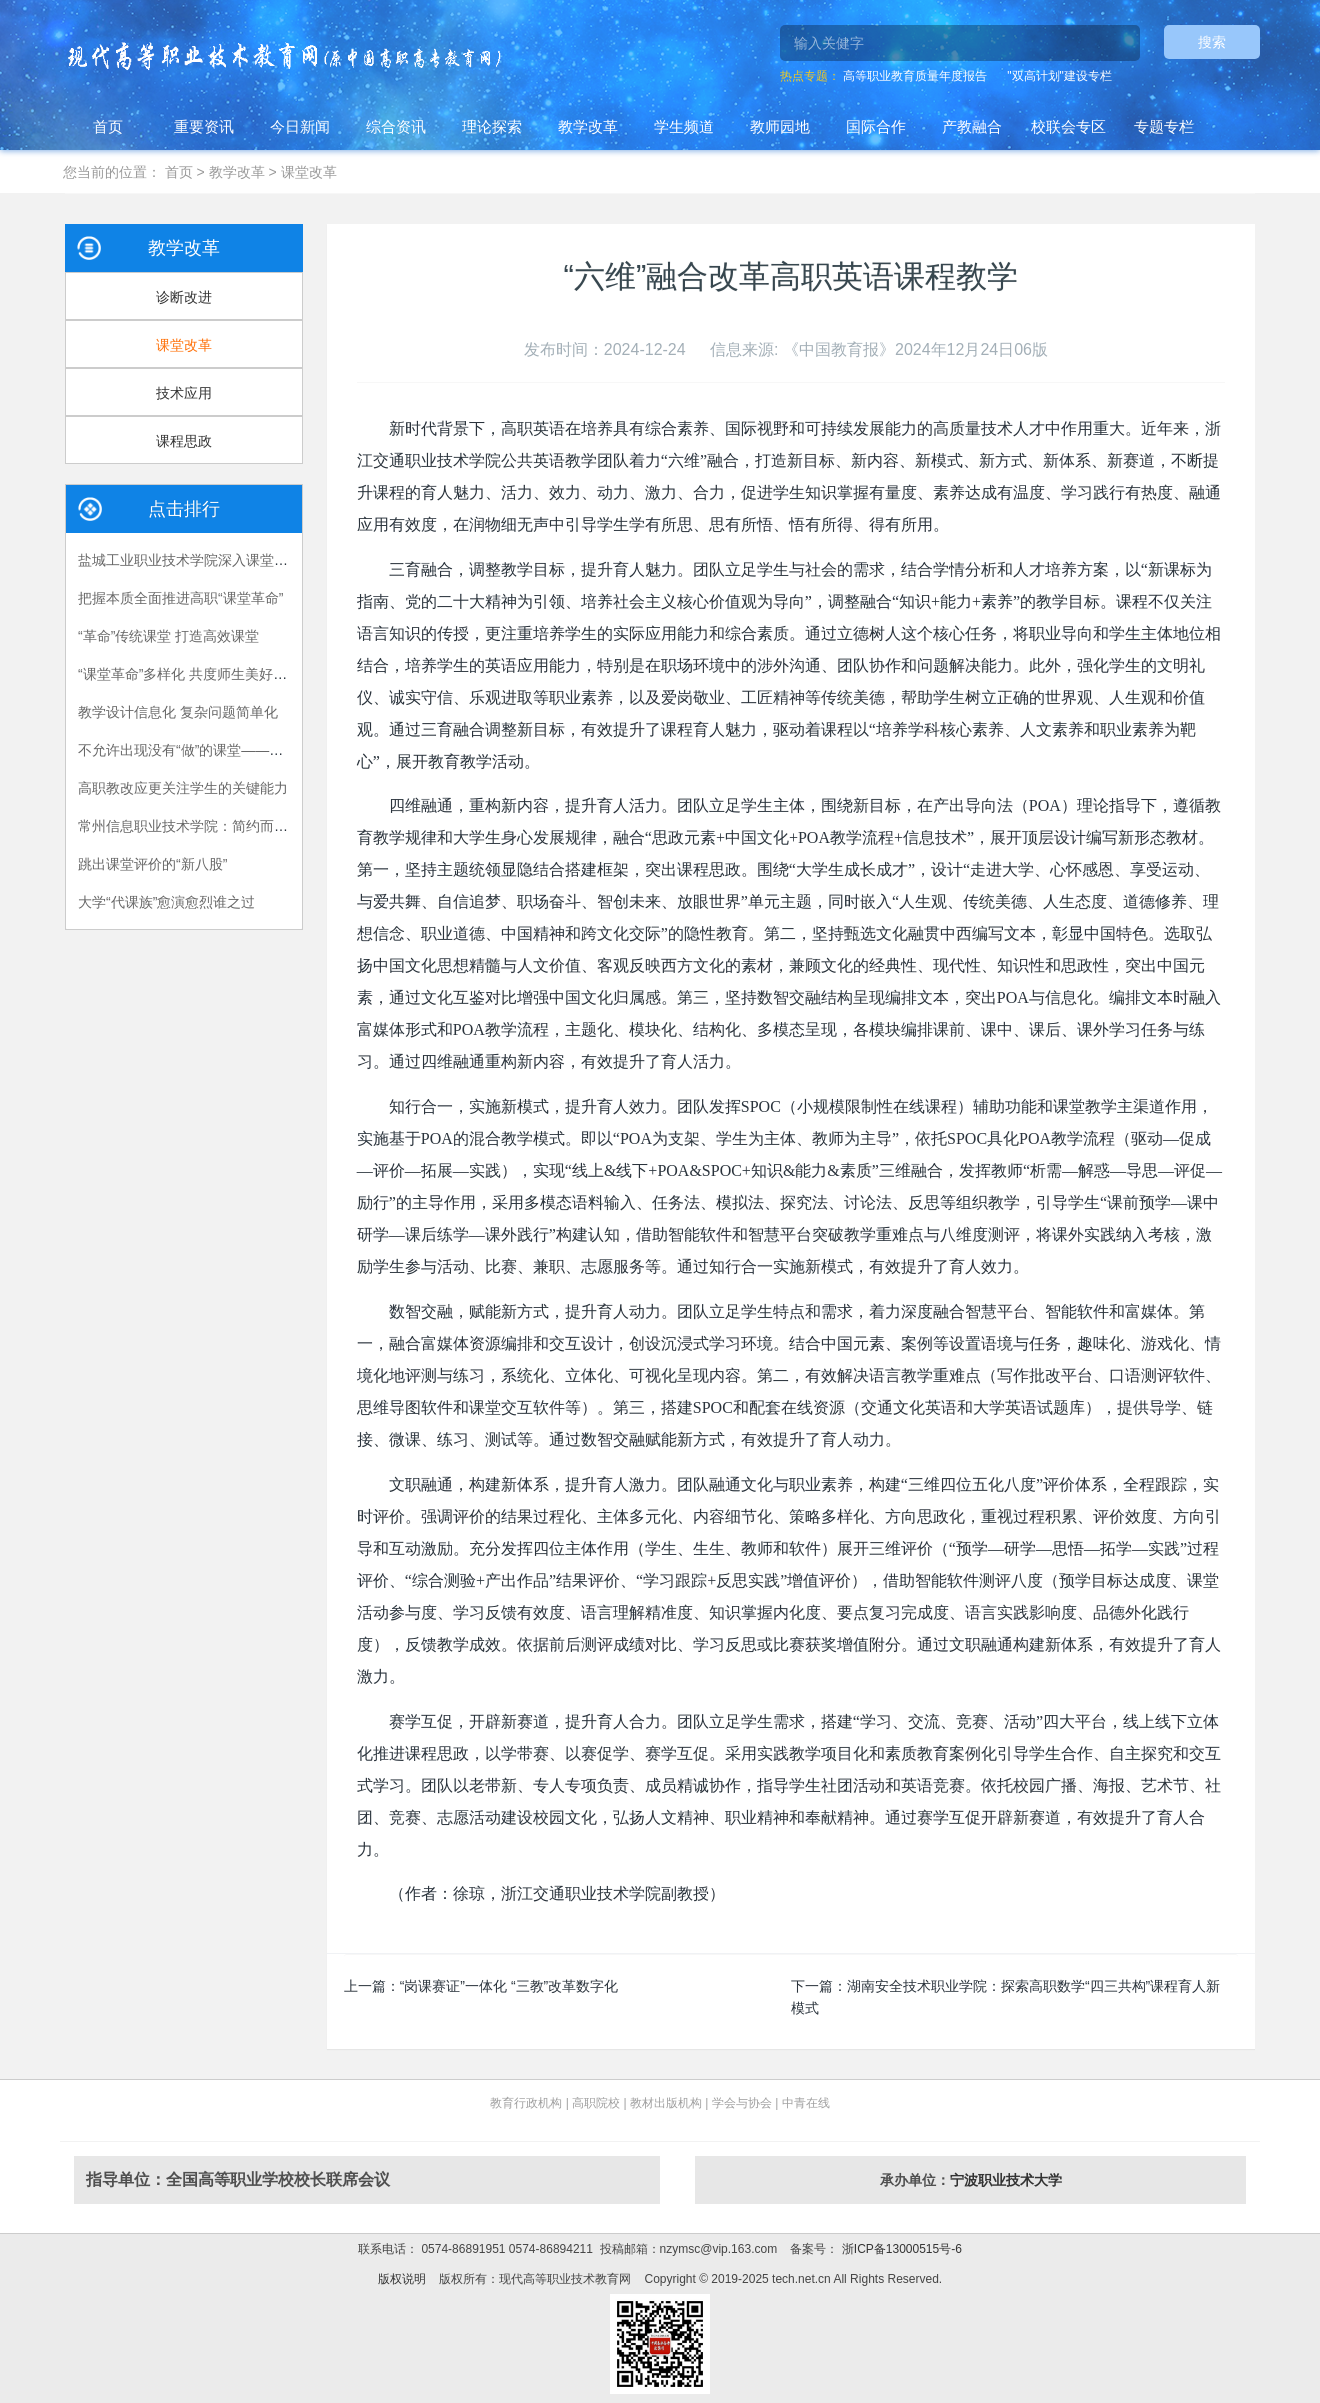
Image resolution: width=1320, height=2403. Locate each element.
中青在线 (806, 2103)
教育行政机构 (526, 2103)
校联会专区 (1068, 126)
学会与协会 (742, 2103)
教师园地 (780, 126)
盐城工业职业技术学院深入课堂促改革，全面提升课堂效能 (260, 560)
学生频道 (684, 126)
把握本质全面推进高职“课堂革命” (180, 598)
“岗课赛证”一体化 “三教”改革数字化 (509, 1986)
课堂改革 (309, 172)
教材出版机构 (666, 2103)
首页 (108, 126)
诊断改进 (184, 297)
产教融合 (972, 126)
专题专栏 (1164, 126)
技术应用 (184, 393)
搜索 (1212, 42)
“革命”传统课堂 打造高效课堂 (168, 636)
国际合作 (876, 126)
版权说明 (402, 2279)
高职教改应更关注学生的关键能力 (183, 788)
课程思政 (184, 441)
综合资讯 (396, 126)
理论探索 (492, 126)
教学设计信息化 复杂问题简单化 (178, 712)
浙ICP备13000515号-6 (899, 2249)
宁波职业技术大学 (1006, 2180)
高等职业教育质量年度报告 (915, 76)
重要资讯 (204, 126)
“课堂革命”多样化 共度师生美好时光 (189, 674)
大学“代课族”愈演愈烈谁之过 (166, 902)
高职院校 (596, 2103)
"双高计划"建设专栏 (1059, 76)
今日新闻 (300, 126)
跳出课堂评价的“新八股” (152, 864)
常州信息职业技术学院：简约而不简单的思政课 (225, 826)
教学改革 (588, 126)
